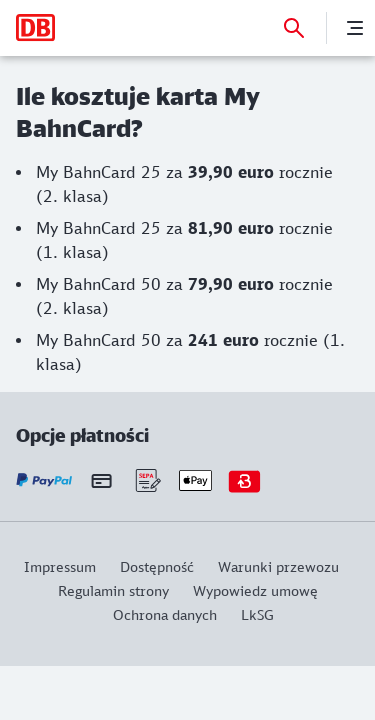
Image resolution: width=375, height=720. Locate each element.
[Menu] (355, 28)
